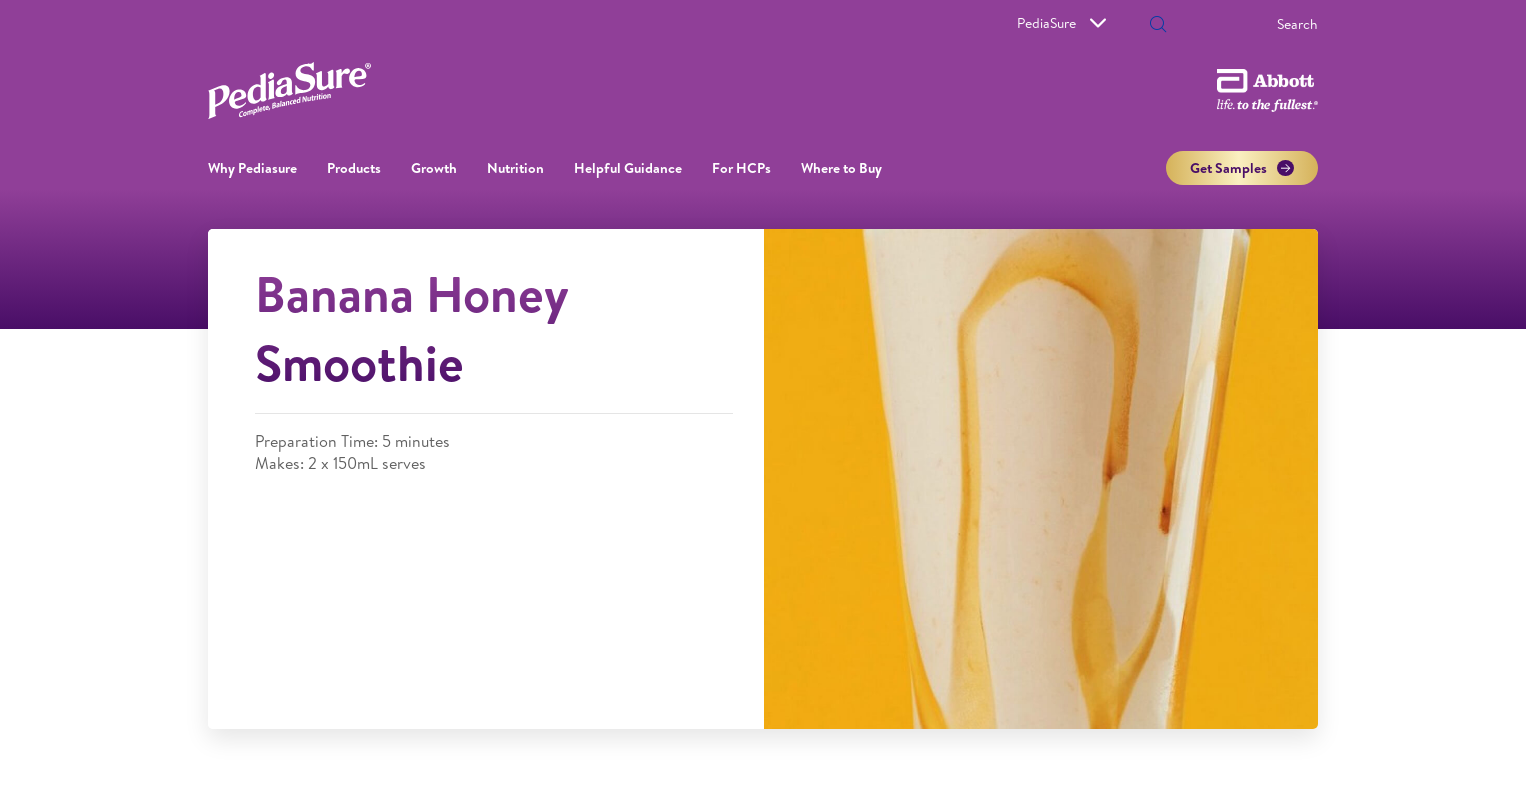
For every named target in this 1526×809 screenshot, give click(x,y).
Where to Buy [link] (841, 168)
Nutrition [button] (515, 168)
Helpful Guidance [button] (628, 168)
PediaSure (1061, 23)
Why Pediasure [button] (252, 168)
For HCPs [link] (741, 168)
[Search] (1240, 24)
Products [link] (354, 168)
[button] (1158, 26)
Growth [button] (434, 168)
